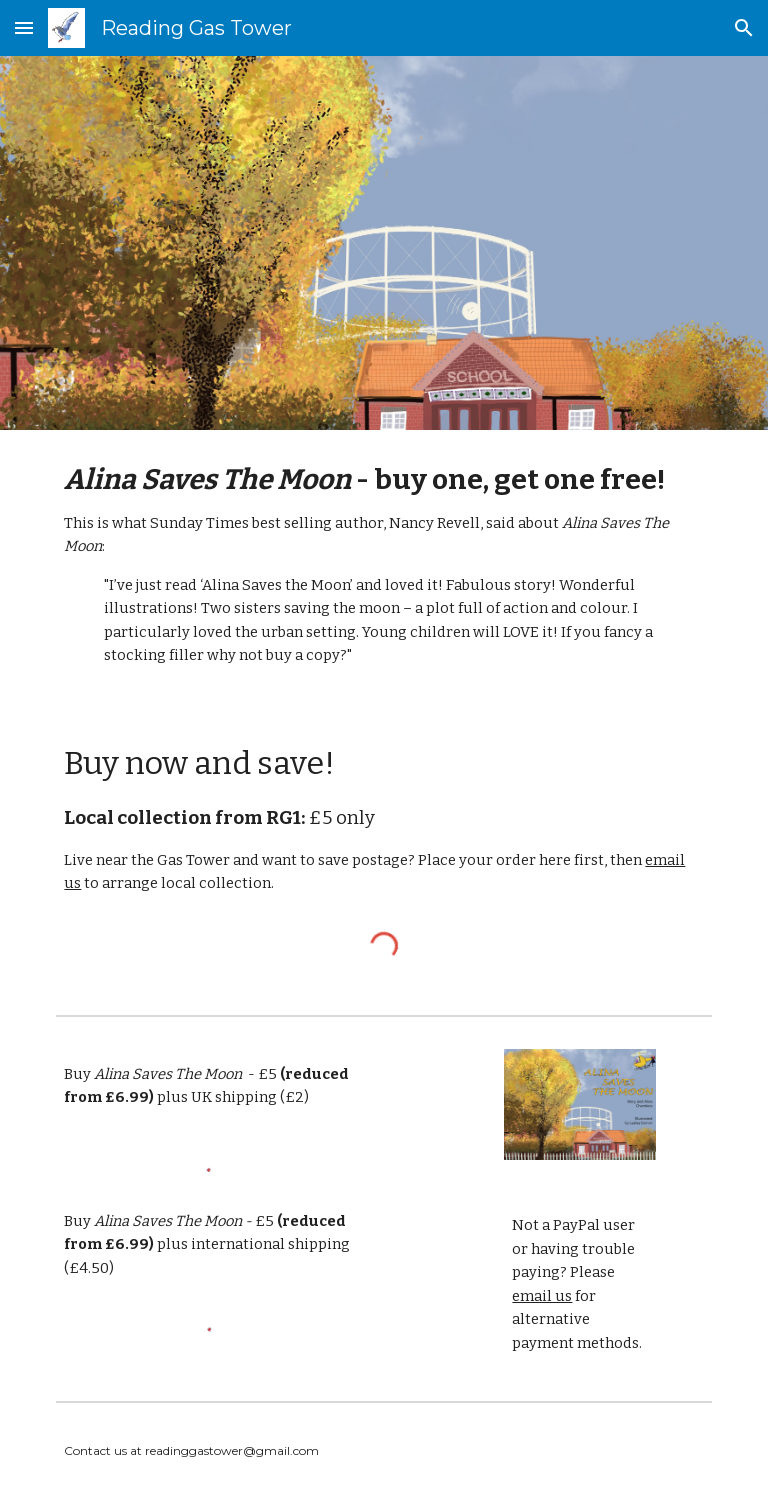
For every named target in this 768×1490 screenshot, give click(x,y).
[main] (383, 565)
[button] (24, 27)
